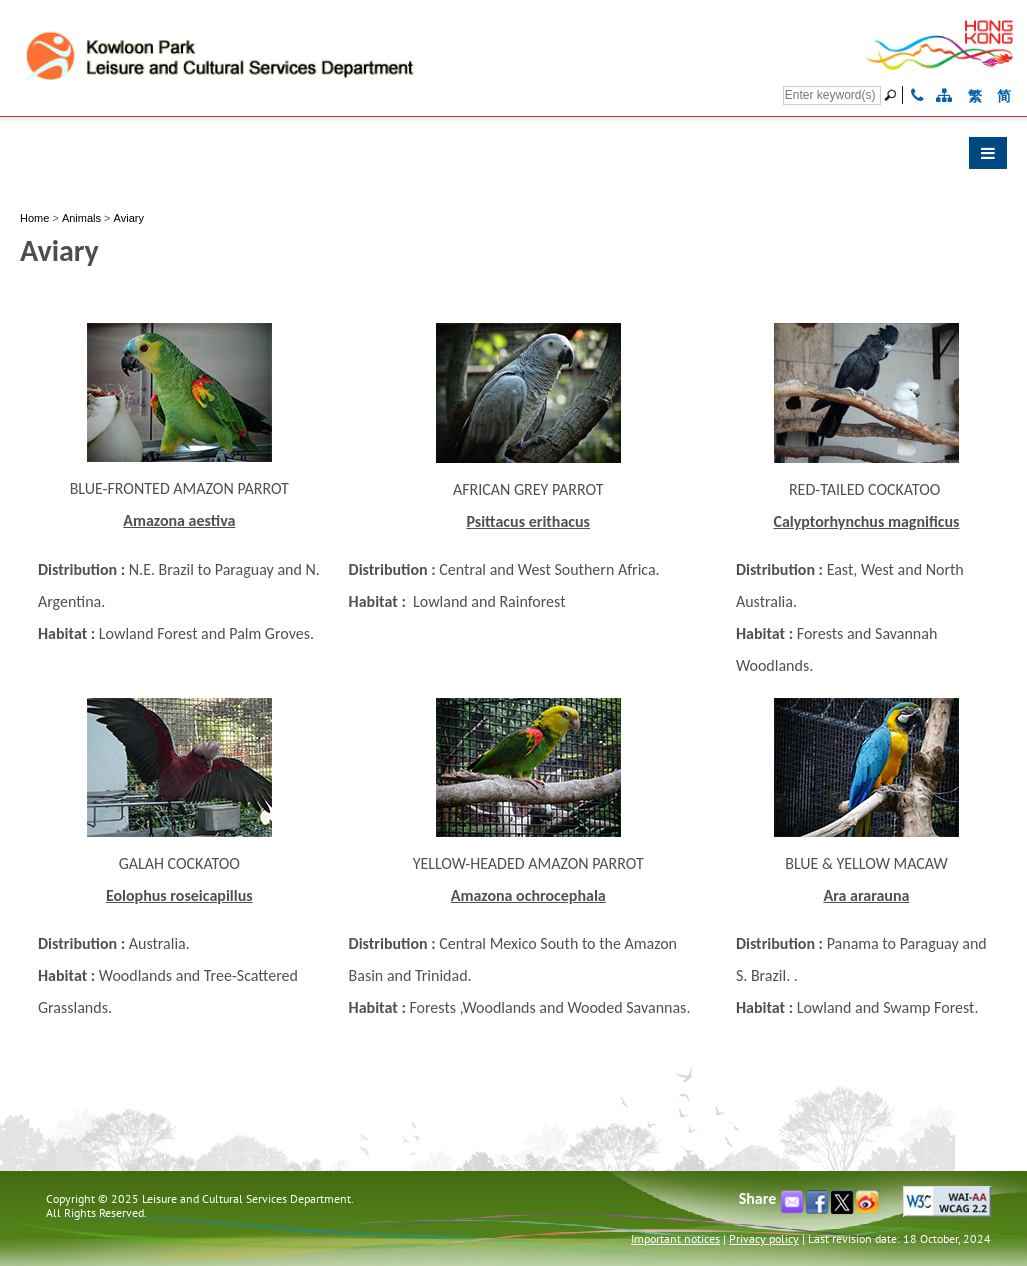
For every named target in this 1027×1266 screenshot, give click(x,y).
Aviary (129, 218)
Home (34, 218)
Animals (81, 218)
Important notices (675, 1238)
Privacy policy (764, 1238)
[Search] (832, 95)
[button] (513, 158)
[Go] (893, 95)
